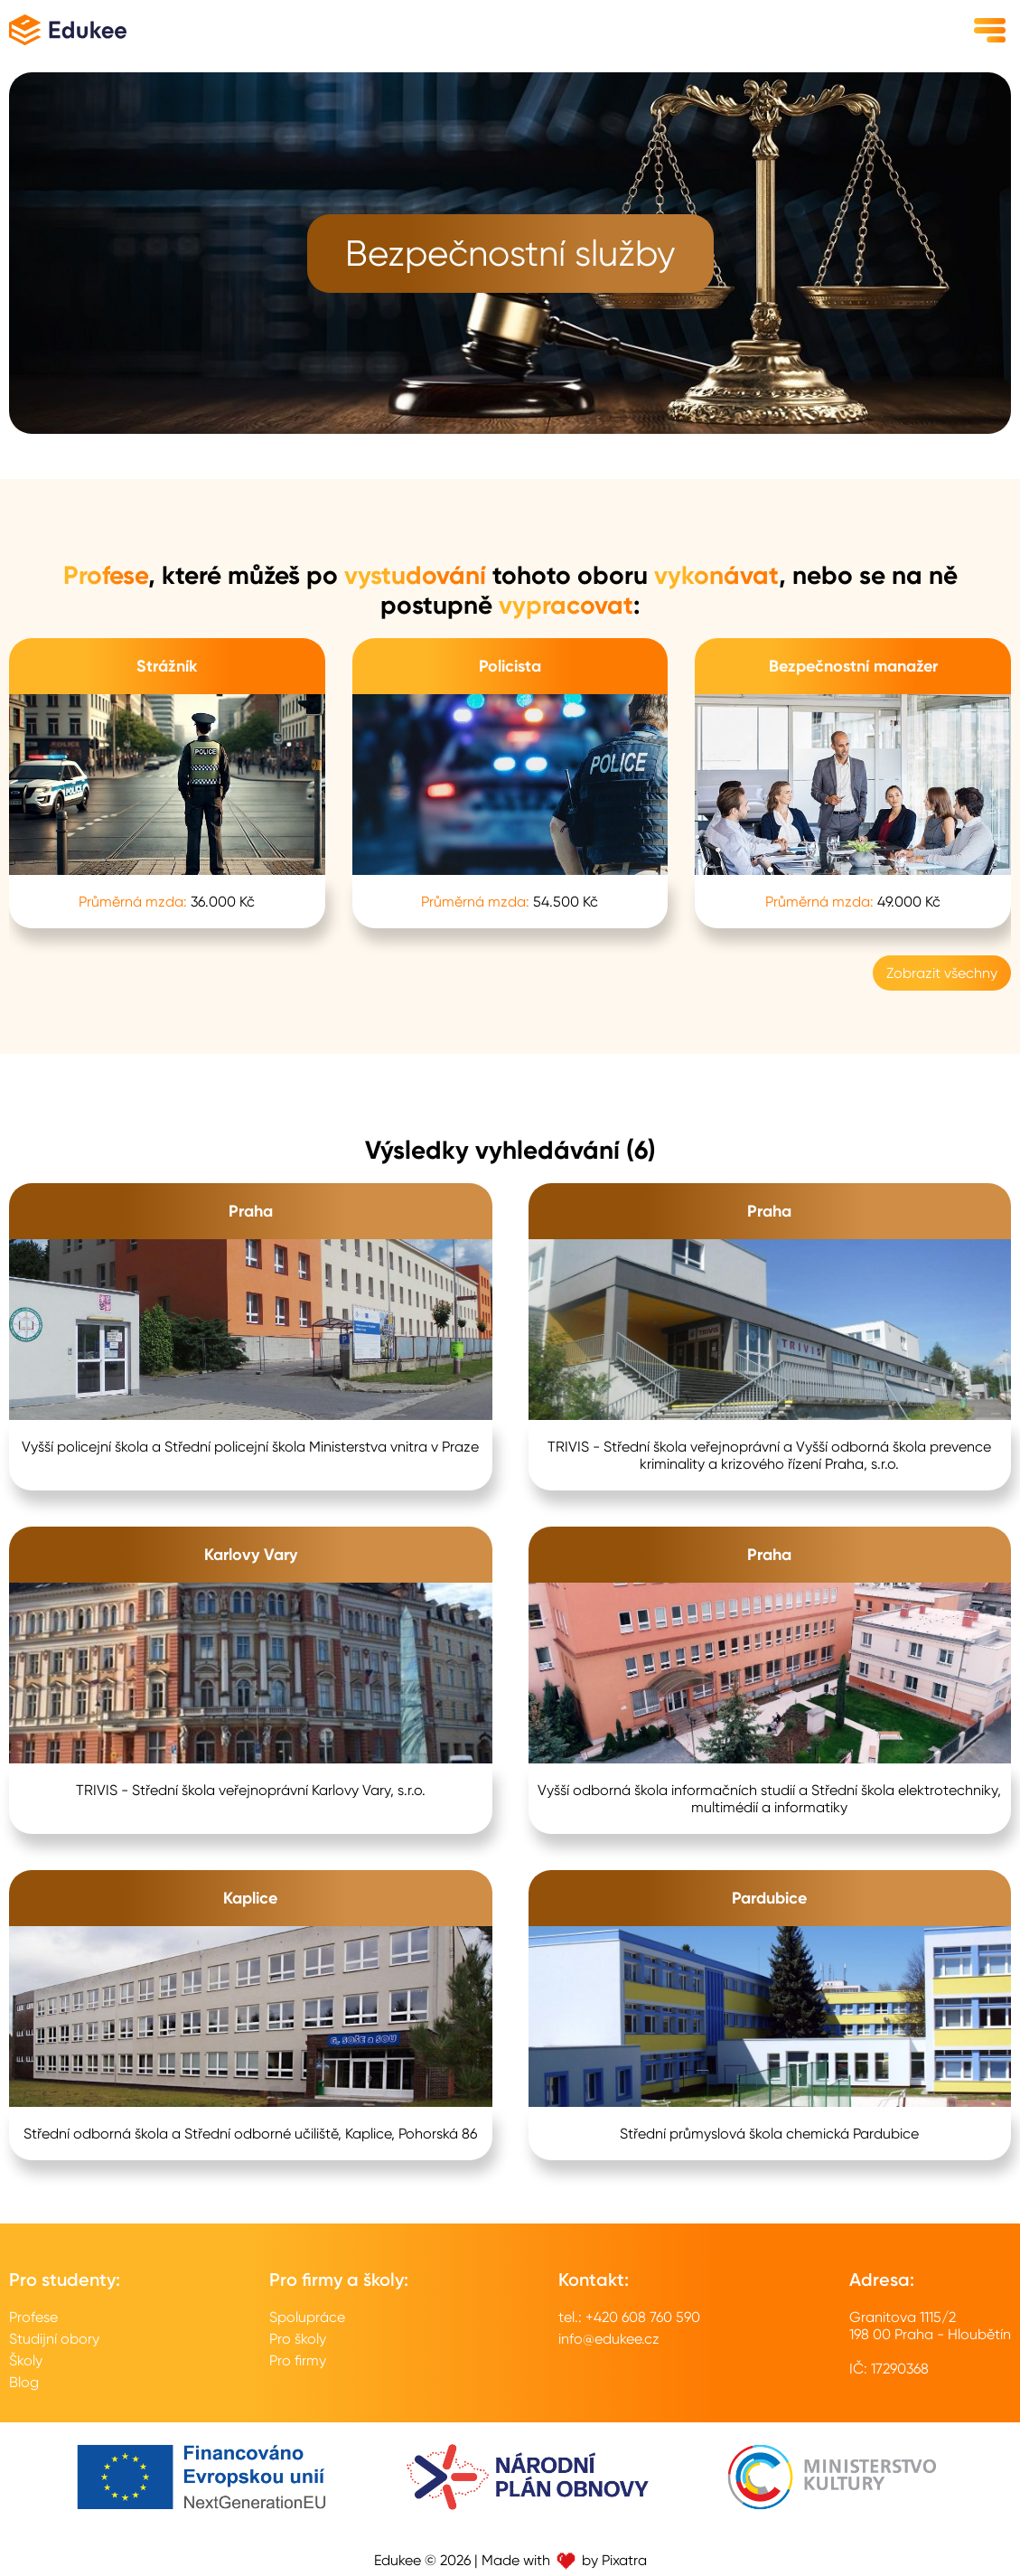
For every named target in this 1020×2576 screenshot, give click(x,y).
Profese (33, 2317)
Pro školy (297, 2338)
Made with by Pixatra (564, 2560)
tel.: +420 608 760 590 (629, 2317)
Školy (25, 2360)
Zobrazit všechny (941, 973)
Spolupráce (307, 2317)
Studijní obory (54, 2338)
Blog (24, 2382)
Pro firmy (297, 2360)
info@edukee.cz (609, 2338)
